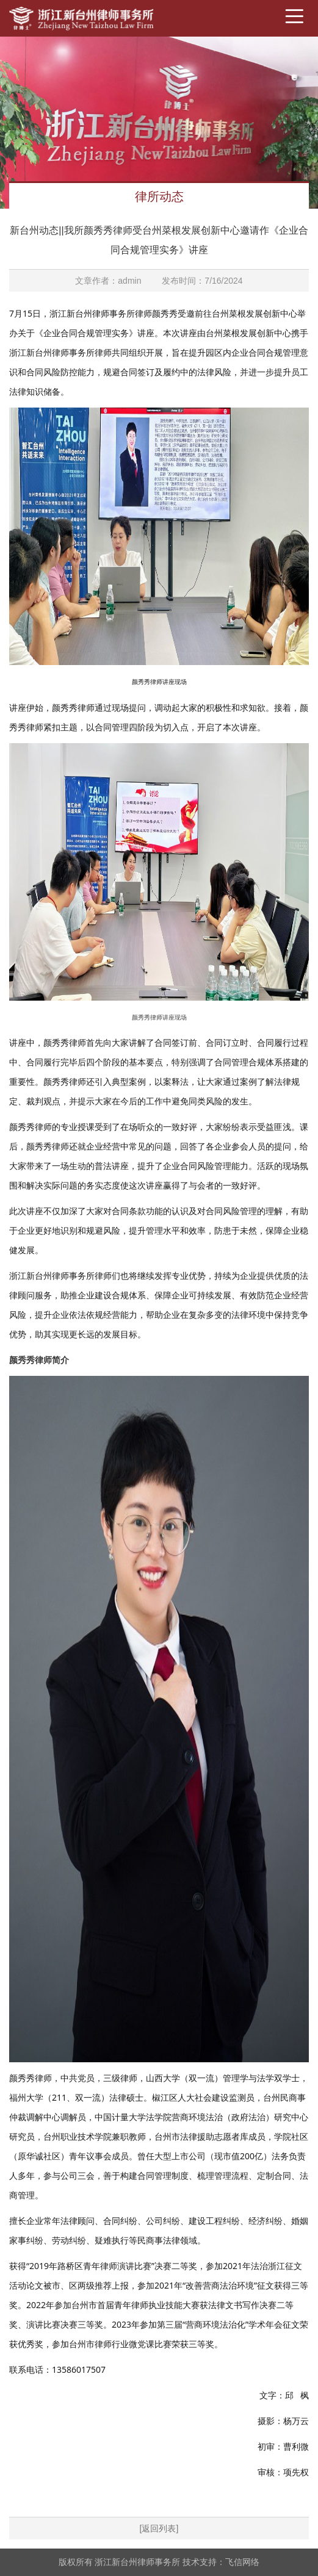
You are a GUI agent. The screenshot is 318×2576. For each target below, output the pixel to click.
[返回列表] (159, 2528)
